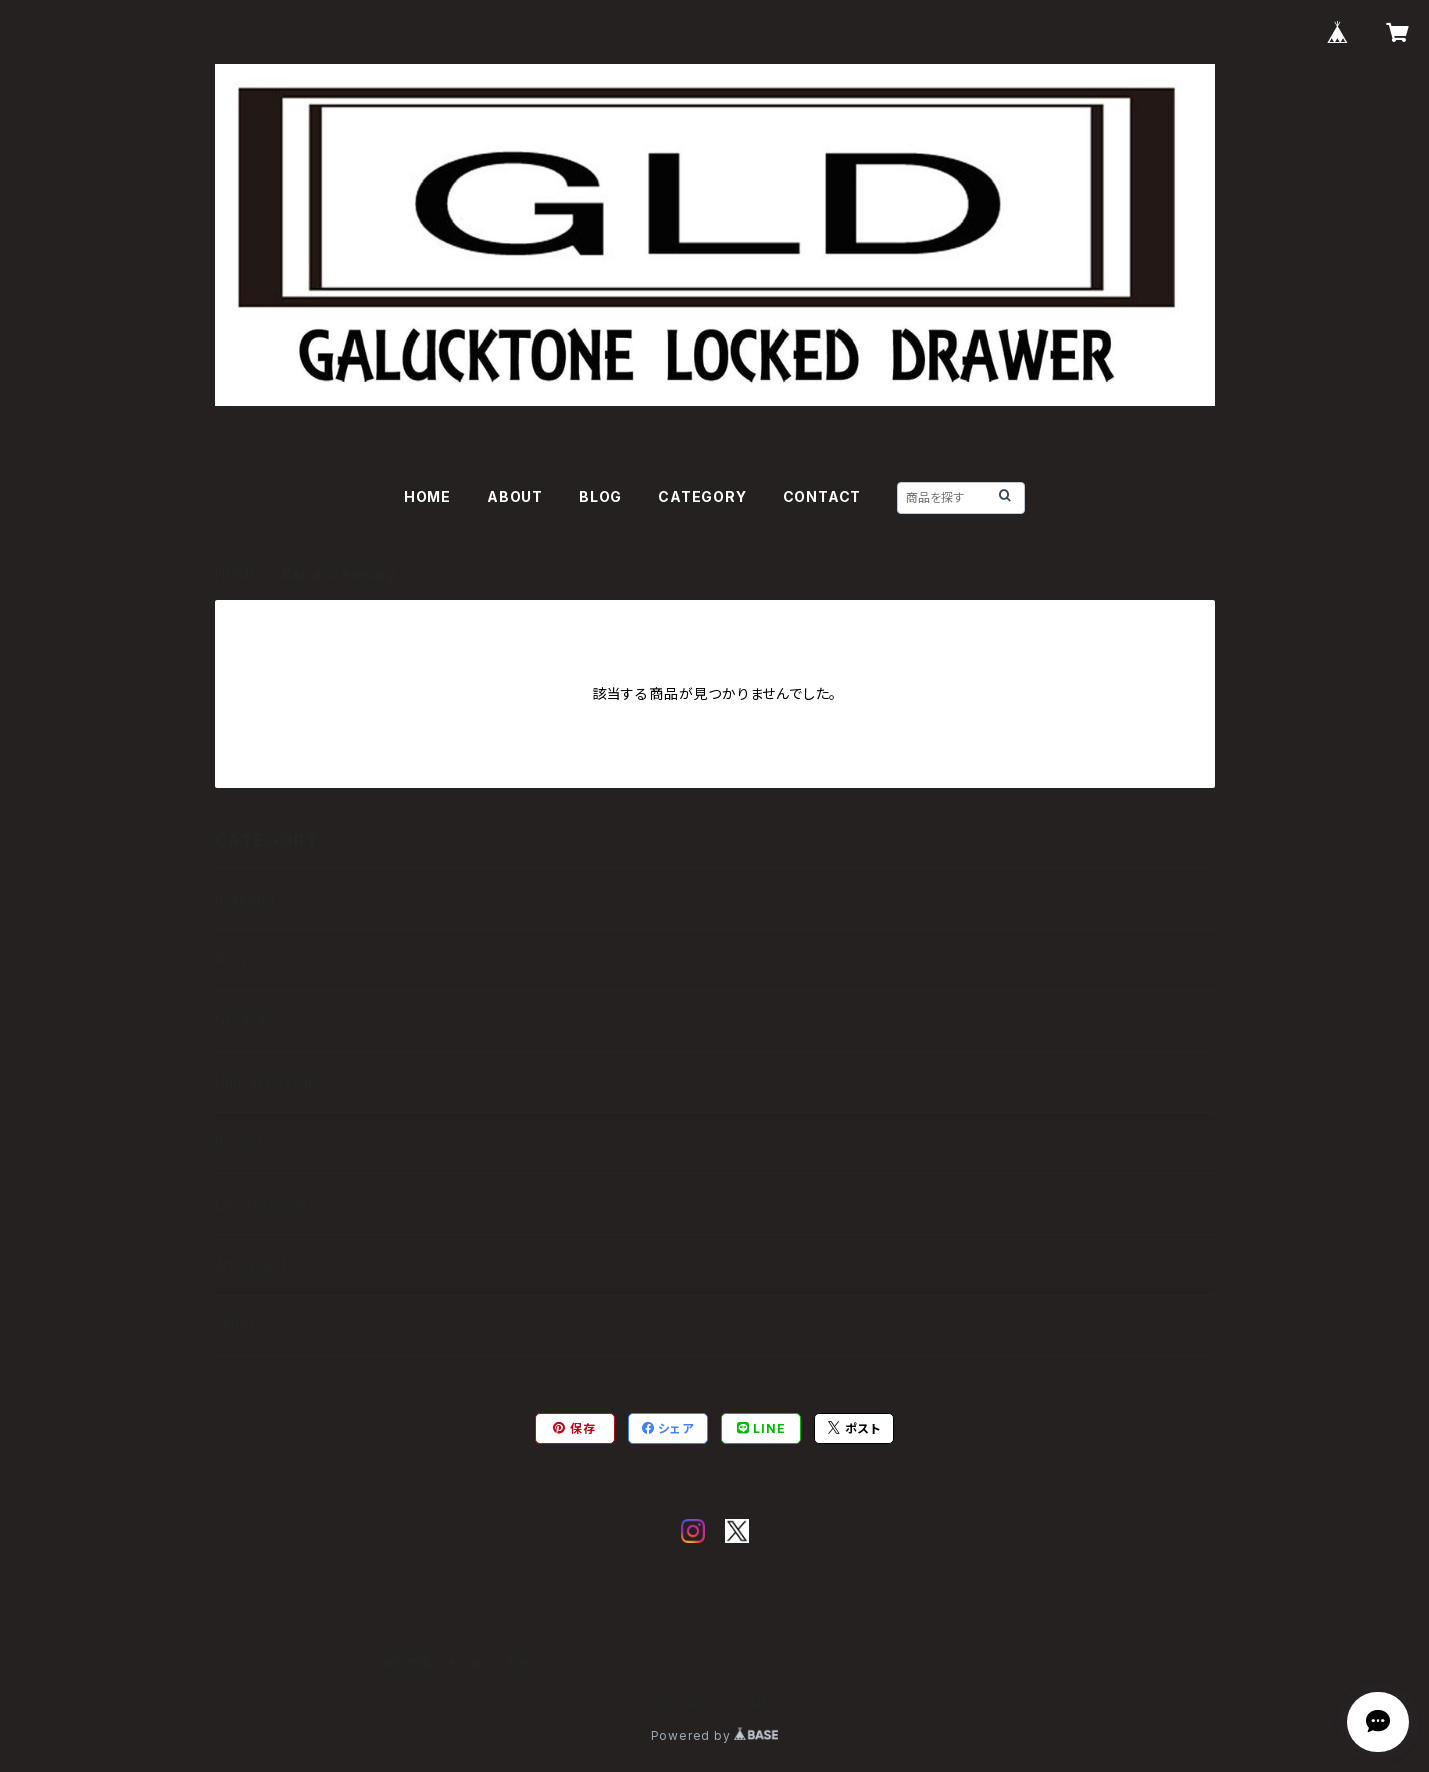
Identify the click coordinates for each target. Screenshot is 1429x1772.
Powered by (715, 1735)
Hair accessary (269, 1081)
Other (235, 1325)
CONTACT (822, 496)
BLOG (600, 496)
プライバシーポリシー (290, 1663)
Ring (231, 959)
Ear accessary (266, 1203)
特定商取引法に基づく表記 (456, 1663)
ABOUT (515, 496)
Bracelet (245, 898)
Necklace (249, 1020)
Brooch (241, 1142)
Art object (251, 1264)
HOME (427, 496)
